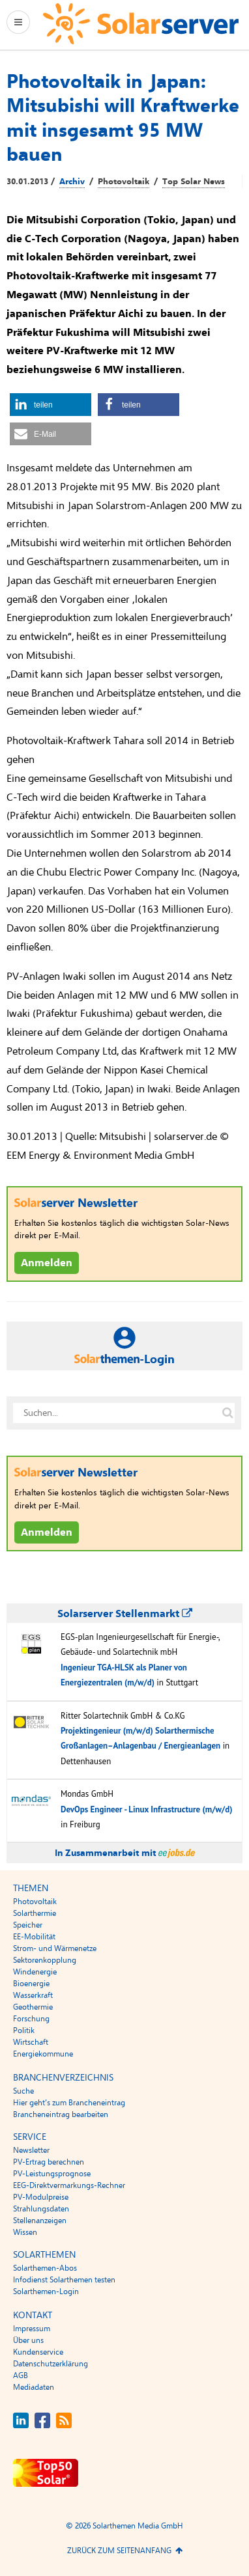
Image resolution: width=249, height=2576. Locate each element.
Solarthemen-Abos (45, 2268)
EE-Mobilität (34, 1937)
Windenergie (35, 1972)
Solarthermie (34, 1913)
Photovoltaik (123, 181)
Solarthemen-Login (46, 2291)
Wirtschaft (30, 2042)
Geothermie (33, 2007)
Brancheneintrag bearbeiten (60, 2114)
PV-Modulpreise (40, 2197)
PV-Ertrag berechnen (48, 2162)
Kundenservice (38, 2352)
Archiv (72, 181)
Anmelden (46, 1263)
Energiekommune (43, 2054)
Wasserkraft (33, 1995)
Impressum (31, 2328)
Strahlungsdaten (41, 2209)
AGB (20, 2375)
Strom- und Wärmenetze (54, 1948)
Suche (23, 2091)
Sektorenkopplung (44, 1960)
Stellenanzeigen (39, 2220)
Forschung (31, 2019)
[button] (50, 404)
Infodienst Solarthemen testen (64, 2280)
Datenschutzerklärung (50, 2364)
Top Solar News (193, 181)
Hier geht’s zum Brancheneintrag (69, 2103)
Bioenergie (31, 1983)
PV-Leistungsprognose (52, 2173)
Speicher (27, 1925)
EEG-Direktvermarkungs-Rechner (69, 2185)
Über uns (28, 2340)
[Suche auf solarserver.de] (227, 1413)
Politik (24, 2030)
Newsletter (31, 2150)
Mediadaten (33, 2387)
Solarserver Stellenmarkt (124, 1614)
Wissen (25, 2232)
